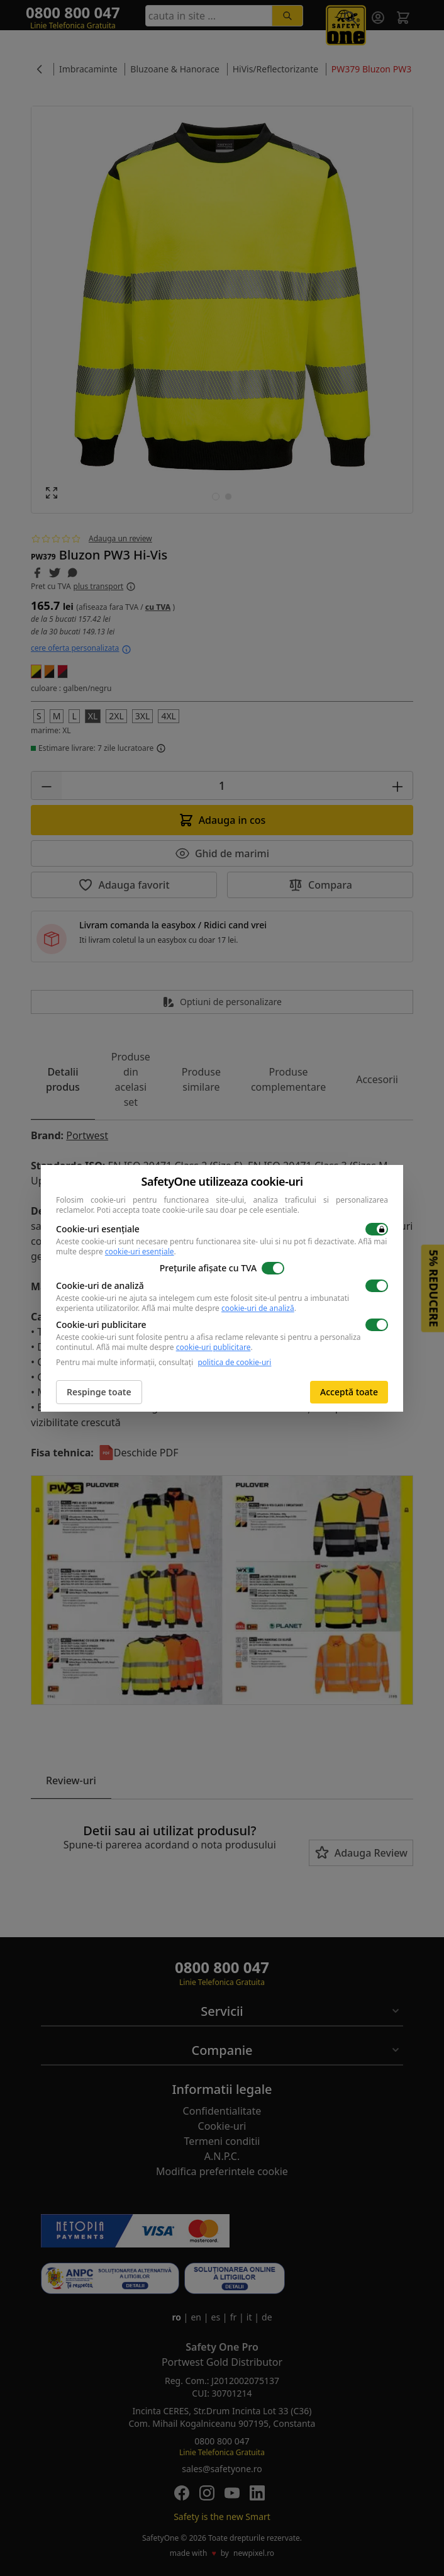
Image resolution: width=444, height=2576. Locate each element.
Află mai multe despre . (219, 1308)
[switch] (376, 1229)
